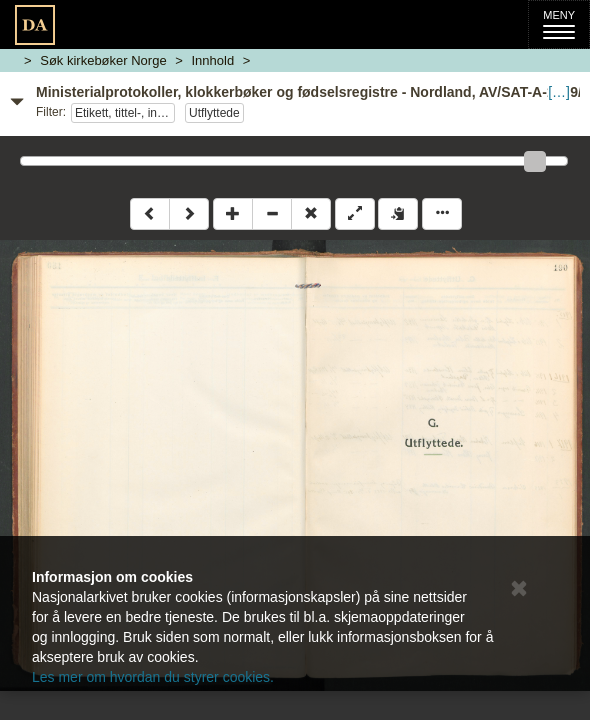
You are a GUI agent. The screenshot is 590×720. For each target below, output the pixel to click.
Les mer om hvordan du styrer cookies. (153, 677)
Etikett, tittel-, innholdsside (125, 113)
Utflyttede (214, 113)
